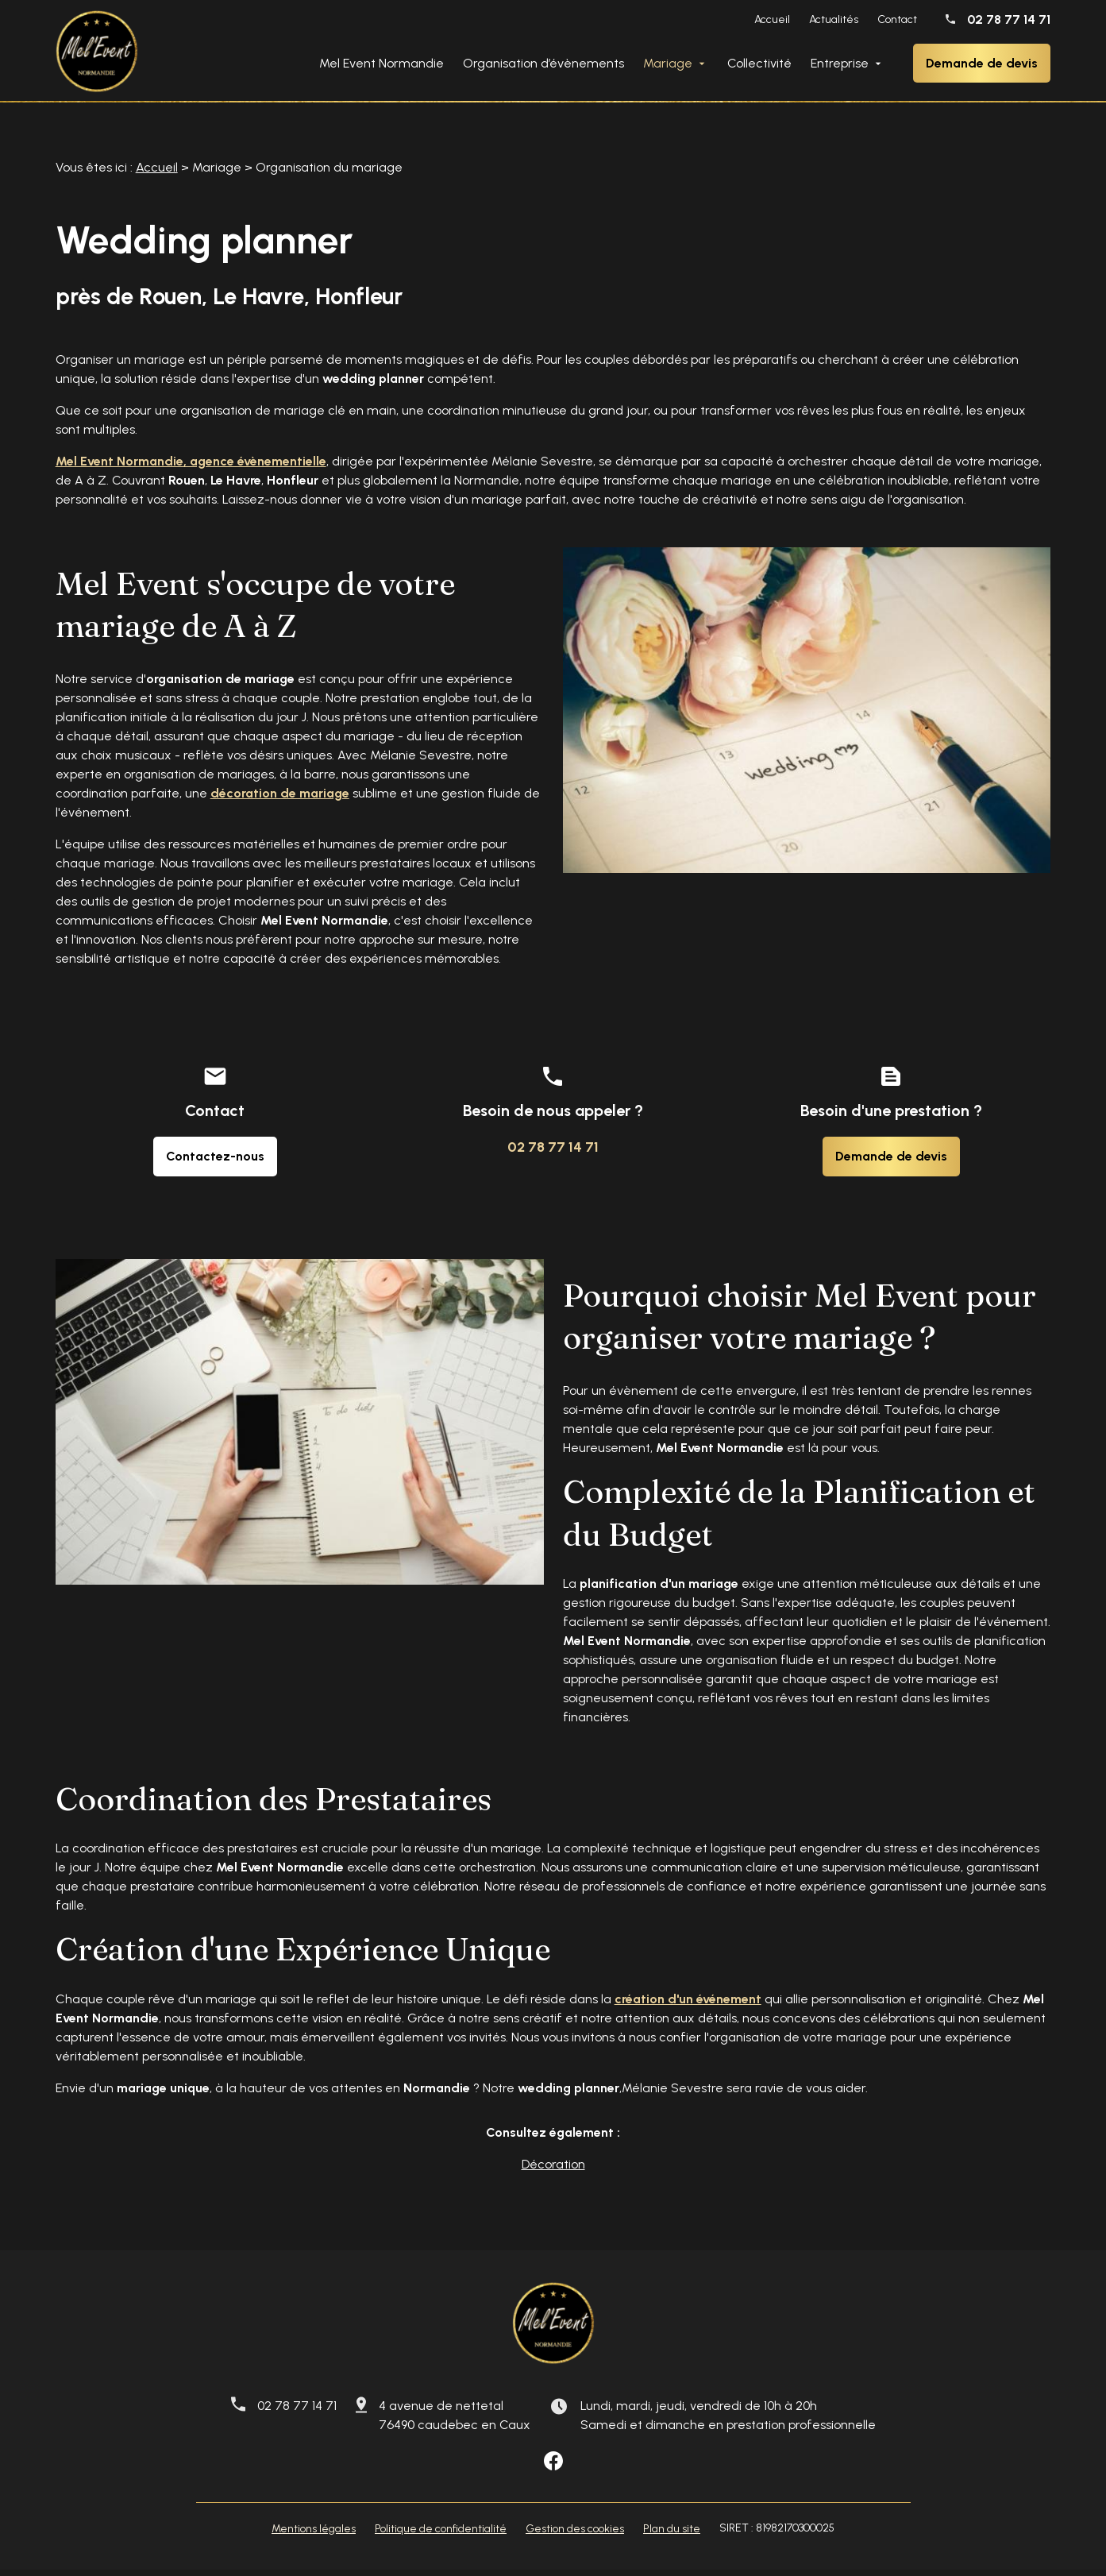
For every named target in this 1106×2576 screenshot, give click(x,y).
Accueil (772, 19)
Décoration (553, 2170)
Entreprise (840, 63)
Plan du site (671, 2535)
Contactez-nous (215, 1162)
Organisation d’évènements (543, 63)
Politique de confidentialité (441, 2535)
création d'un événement (688, 2005)
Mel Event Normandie (381, 63)
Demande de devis (982, 63)
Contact (897, 19)
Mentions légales (314, 2535)
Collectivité (759, 63)
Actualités (833, 19)
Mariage (667, 63)
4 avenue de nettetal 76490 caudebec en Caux (454, 2421)
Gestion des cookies (575, 2535)
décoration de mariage (279, 799)
